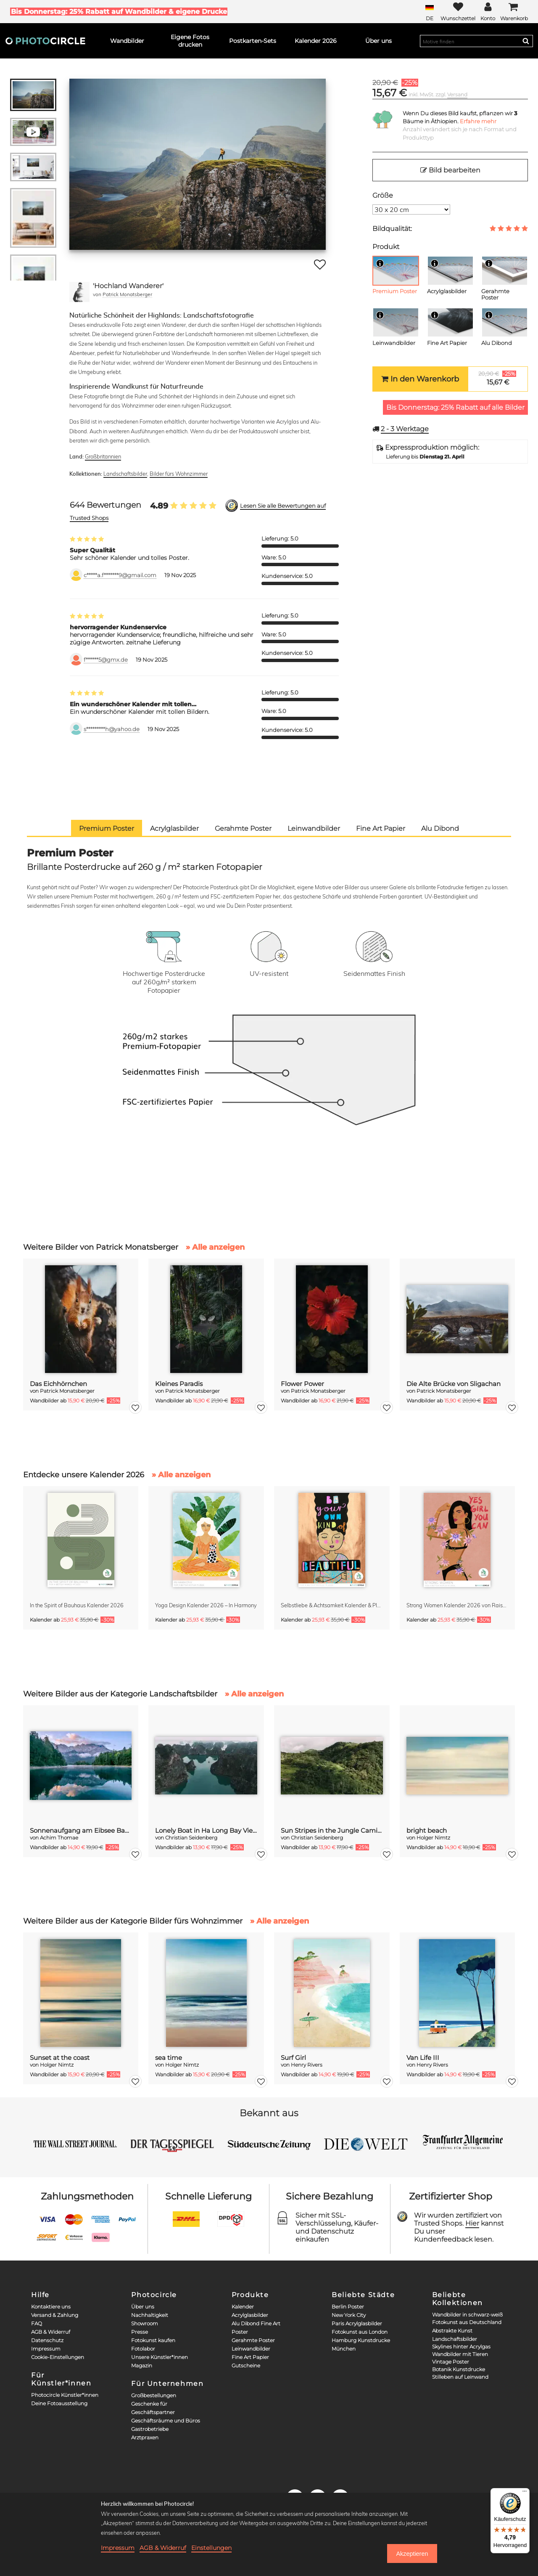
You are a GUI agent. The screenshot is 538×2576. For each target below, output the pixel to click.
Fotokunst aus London (360, 2332)
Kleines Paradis (179, 1384)
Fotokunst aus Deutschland (466, 2322)
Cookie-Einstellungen (57, 2357)
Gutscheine (246, 2365)
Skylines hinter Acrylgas (461, 2346)
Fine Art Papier (250, 2357)
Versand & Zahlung (54, 2315)
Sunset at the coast (60, 2058)
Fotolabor (143, 2348)
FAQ (36, 2323)
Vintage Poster (450, 2362)
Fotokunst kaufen (153, 2340)
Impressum (46, 2348)
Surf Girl (293, 2058)
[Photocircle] (45, 41)
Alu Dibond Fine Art (256, 2323)
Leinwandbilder (251, 2348)
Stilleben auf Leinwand (460, 2377)
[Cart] (514, 11)
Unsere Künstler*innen (159, 2357)
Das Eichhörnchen (58, 1384)
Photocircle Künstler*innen (64, 2395)
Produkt (385, 247)
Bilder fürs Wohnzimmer (179, 473)
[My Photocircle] (487, 11)
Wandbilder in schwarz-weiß (467, 2314)
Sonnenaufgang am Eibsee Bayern (81, 1830)
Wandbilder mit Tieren (460, 2354)
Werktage (405, 429)
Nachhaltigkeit (149, 2315)
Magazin (141, 2365)
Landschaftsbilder (125, 473)
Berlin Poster (348, 2306)
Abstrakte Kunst (452, 2330)
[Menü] (525, 2493)
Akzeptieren (412, 2553)
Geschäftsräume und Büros (165, 2420)
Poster (240, 2332)
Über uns (142, 2306)
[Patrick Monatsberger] (79, 292)
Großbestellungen (153, 2395)
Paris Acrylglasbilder (357, 2323)
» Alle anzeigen (215, 1247)
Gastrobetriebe (150, 2429)
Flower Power (302, 1384)
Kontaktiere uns (51, 2306)
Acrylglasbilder (250, 2315)
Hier (472, 2223)
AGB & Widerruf (50, 2332)
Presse (139, 2332)
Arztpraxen (144, 2437)
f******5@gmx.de (106, 660)
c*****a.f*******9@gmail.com (120, 575)
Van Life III (422, 2058)
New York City (349, 2315)
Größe (382, 195)
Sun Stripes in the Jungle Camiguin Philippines (332, 1830)
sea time (168, 2058)
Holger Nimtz (433, 1837)
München (344, 2348)
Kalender (243, 2306)
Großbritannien (103, 456)
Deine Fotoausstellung (59, 2403)
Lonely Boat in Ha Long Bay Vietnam (206, 1830)
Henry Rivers (306, 2065)
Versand (457, 94)
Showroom (144, 2323)
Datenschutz (47, 2340)
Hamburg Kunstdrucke (361, 2340)
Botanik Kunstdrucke (458, 2369)
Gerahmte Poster (253, 2340)
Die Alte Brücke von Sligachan (453, 1384)
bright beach (426, 1830)
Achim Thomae (59, 1837)
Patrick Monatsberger (127, 294)
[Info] (380, 263)
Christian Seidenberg (191, 1837)
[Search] (525, 40)
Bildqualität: (392, 229)
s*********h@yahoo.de (112, 729)
